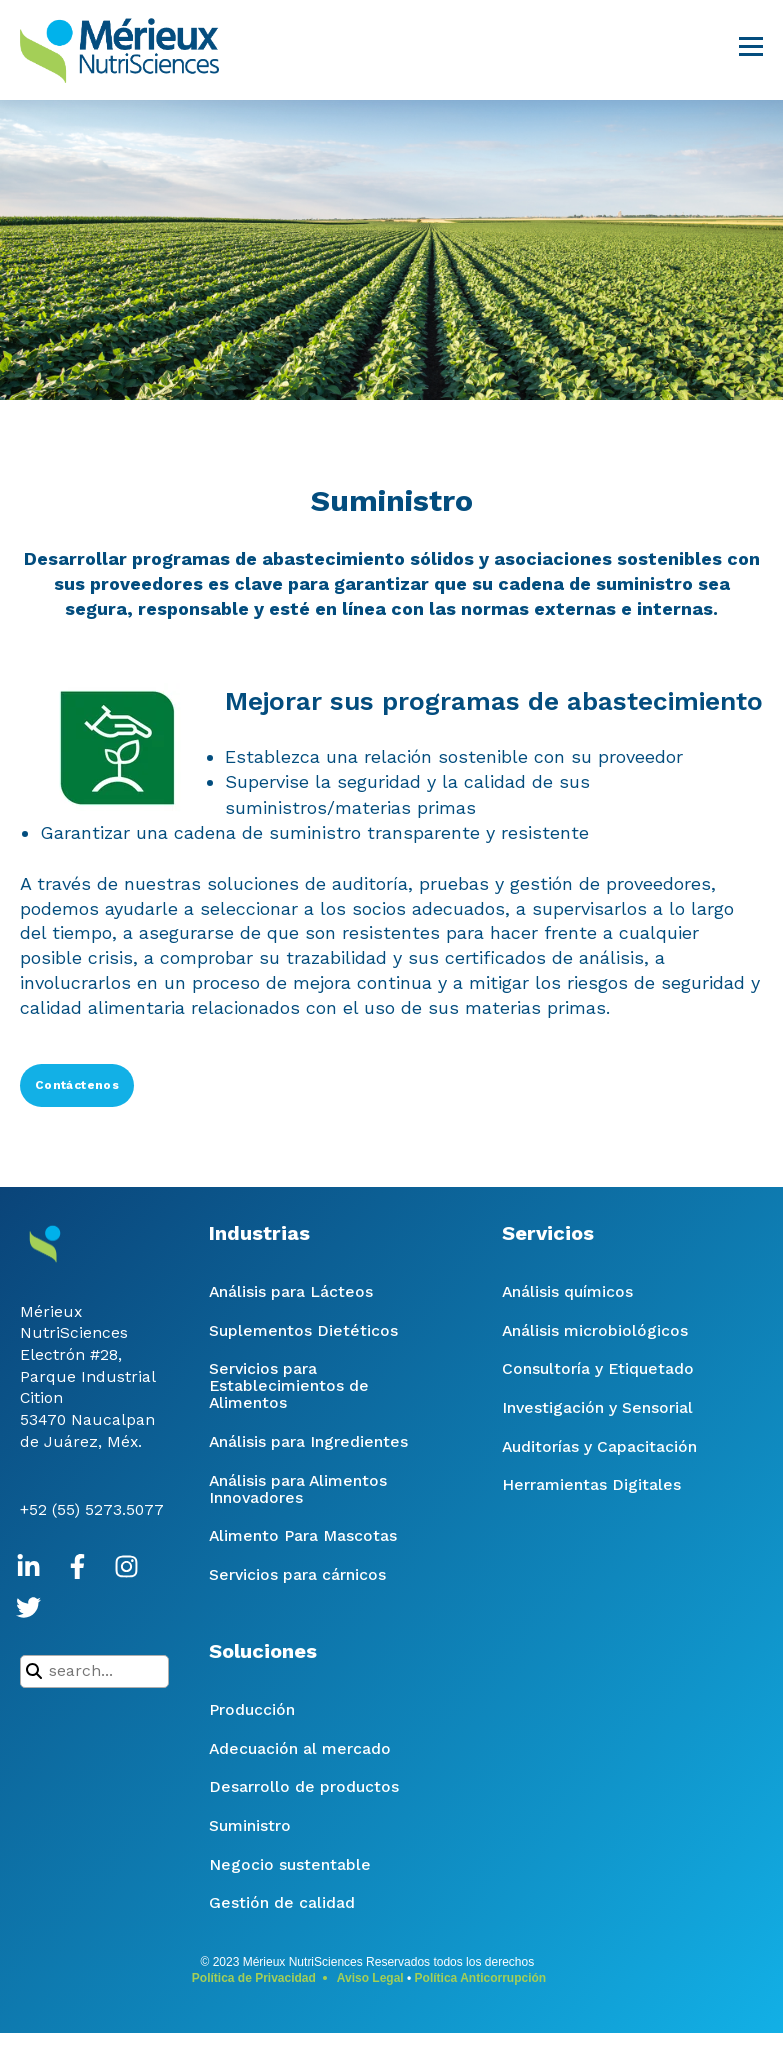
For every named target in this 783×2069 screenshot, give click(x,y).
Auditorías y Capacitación (599, 1446)
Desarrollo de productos (304, 1786)
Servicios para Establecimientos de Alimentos (289, 1385)
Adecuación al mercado (300, 1748)
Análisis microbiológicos (595, 1330)
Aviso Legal (370, 1978)
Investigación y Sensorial (597, 1407)
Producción (252, 1709)
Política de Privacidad (254, 1978)
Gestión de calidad (282, 1902)
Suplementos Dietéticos (303, 1330)
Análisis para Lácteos (291, 1291)
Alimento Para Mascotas (303, 1535)
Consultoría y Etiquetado (598, 1368)
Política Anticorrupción (481, 1978)
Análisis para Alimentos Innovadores (298, 1489)
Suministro (250, 1825)
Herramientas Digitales (591, 1484)
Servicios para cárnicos (297, 1574)
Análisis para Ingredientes (308, 1441)
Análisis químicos (567, 1291)
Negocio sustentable (290, 1864)
